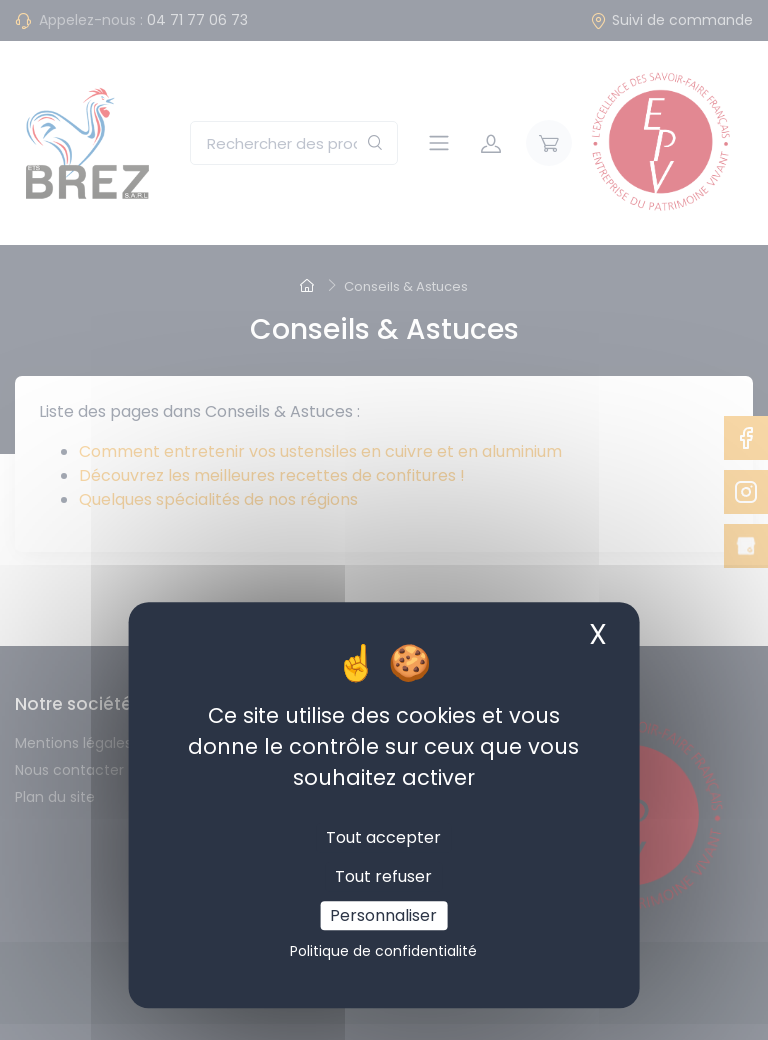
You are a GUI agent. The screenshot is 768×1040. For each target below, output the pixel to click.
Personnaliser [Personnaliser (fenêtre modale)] (383, 915)
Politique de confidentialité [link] (383, 951)
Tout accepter (383, 837)
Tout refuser (383, 876)
